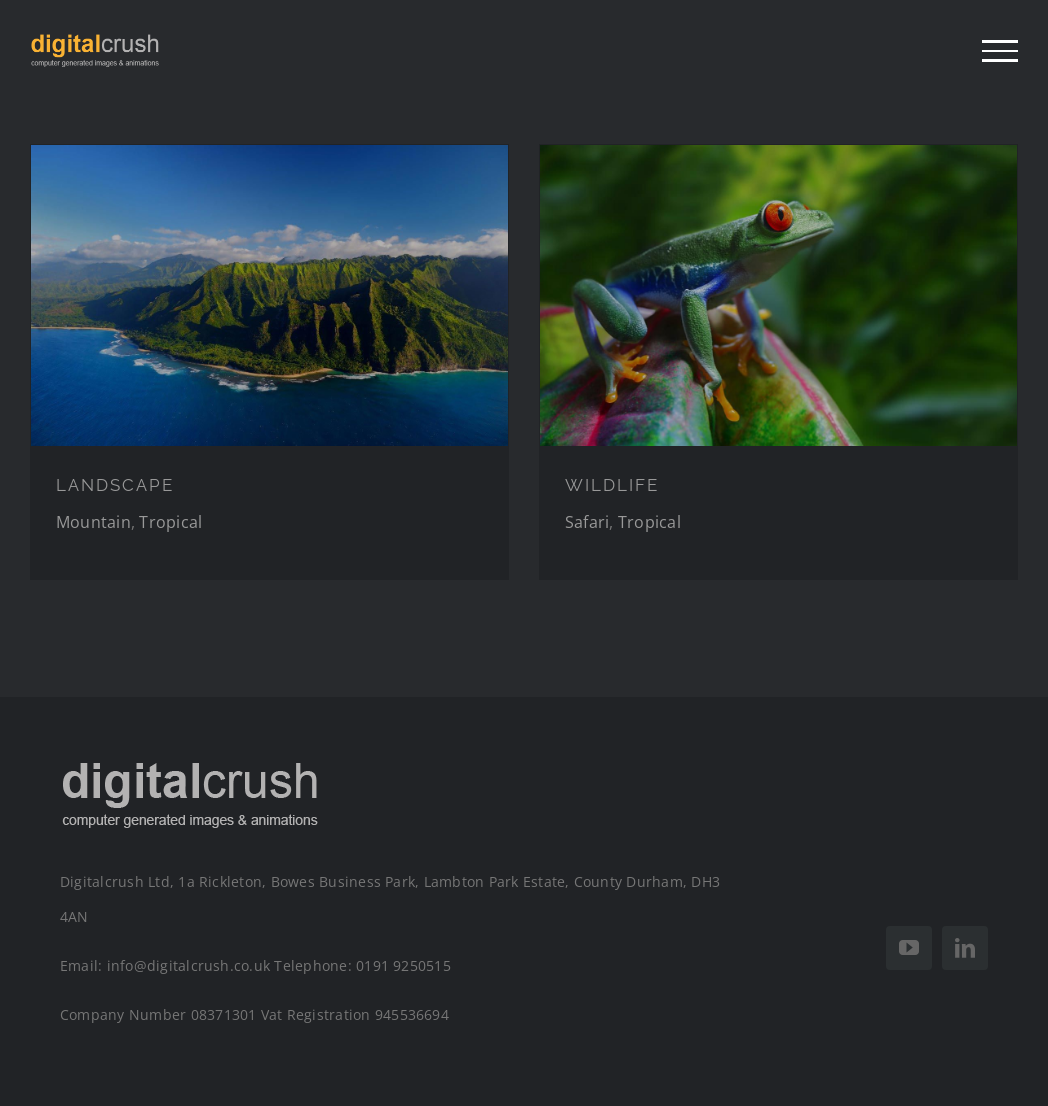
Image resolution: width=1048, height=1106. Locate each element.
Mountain (93, 522)
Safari (587, 522)
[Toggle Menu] (1000, 51)
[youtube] (909, 948)
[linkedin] (965, 948)
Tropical (170, 522)
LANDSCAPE (115, 485)
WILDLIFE (612, 485)
